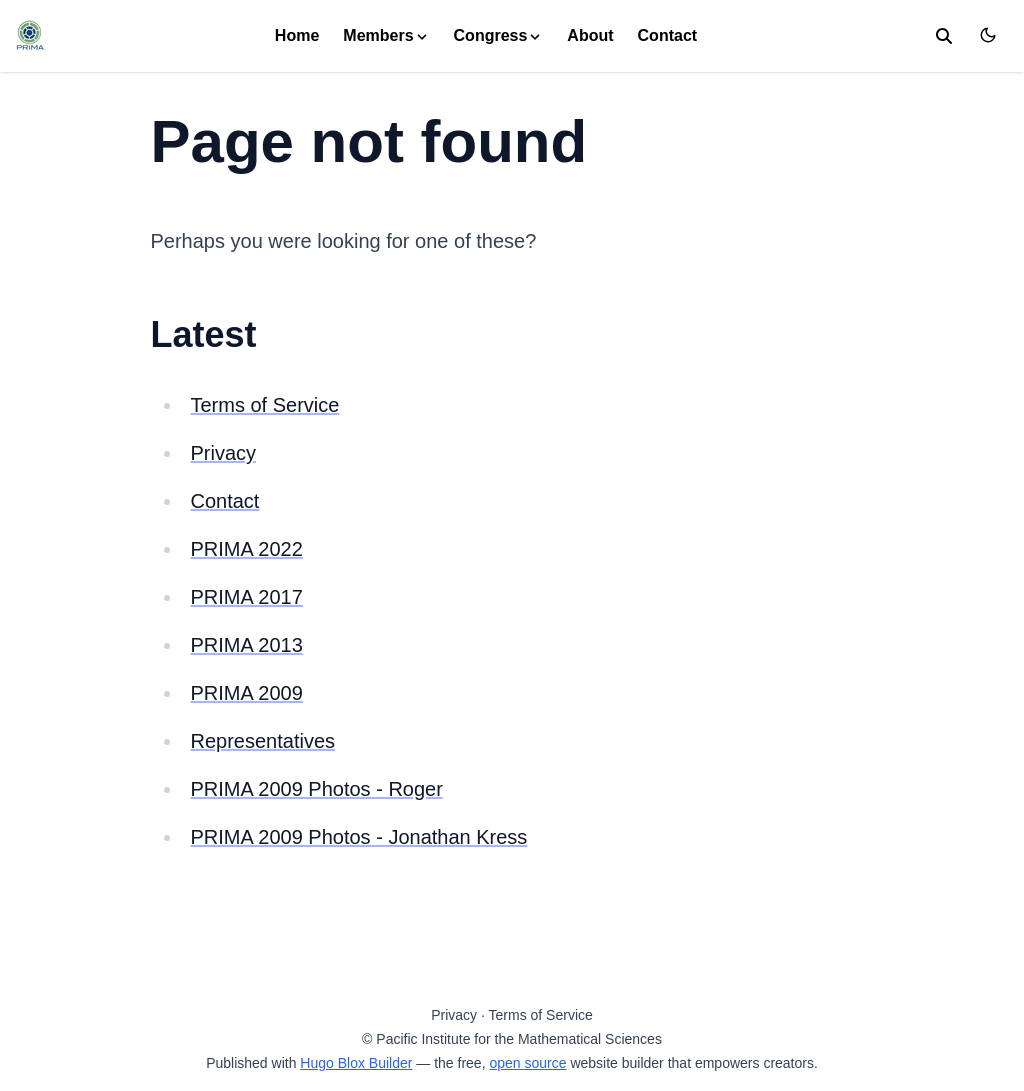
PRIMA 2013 (247, 645)
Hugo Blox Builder (356, 1063)
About (590, 35)
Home (297, 35)
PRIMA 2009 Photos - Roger (317, 789)
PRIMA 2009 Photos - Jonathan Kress (359, 837)
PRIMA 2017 (247, 597)
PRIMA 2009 (247, 693)
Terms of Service (265, 405)
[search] (944, 36)
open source (527, 1063)
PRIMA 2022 (247, 549)
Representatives (263, 741)
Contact (668, 35)
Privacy (224, 453)
